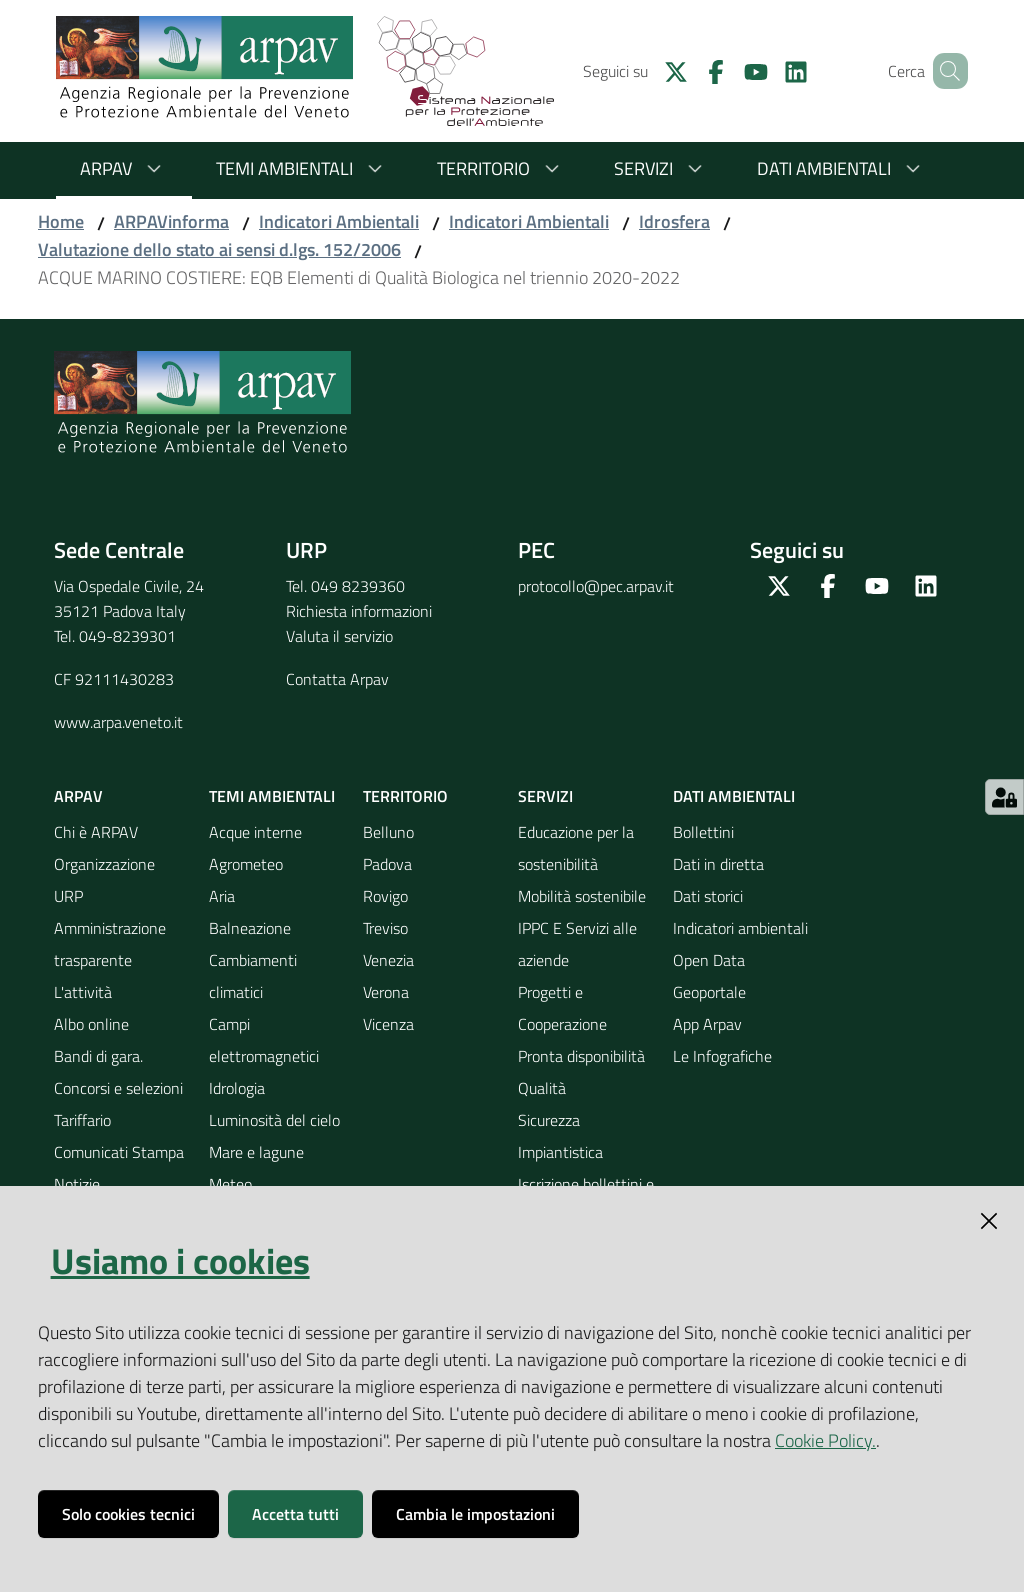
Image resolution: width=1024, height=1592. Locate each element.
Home (61, 221)
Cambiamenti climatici (253, 976)
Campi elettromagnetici (264, 1040)
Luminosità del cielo (274, 1120)
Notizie (77, 1184)
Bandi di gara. (98, 1056)
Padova (387, 864)
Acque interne (255, 832)
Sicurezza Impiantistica (560, 1136)
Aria (222, 896)
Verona (386, 992)
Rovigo (385, 896)
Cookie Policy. (825, 1440)
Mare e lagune (256, 1152)
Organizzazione (104, 864)
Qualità (542, 1088)
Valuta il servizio (339, 636)
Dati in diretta (718, 864)
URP (68, 896)
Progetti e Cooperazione (562, 1008)
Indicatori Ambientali (339, 221)
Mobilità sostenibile (582, 896)
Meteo (230, 1184)
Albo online (91, 1024)
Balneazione (250, 928)
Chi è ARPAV (96, 832)
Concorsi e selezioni (118, 1088)
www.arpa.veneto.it (118, 722)
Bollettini (703, 832)
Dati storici (708, 896)
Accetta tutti (295, 1514)
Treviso (385, 928)
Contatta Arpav (337, 679)
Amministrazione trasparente (110, 944)
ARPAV (124, 168)
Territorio (501, 168)
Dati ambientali (842, 168)
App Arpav (707, 1024)
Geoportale (709, 992)
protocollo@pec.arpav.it (596, 586)
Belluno (388, 832)
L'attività (83, 992)
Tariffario (82, 1120)
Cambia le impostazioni (475, 1514)
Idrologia (237, 1088)
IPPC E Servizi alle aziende (577, 944)
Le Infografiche (722, 1056)
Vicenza (388, 1024)
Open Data (709, 960)
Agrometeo (246, 864)
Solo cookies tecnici (128, 1514)
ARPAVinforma (171, 221)
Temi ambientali (302, 168)
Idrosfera (674, 221)
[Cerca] (944, 71)
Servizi (661, 168)
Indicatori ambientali (740, 928)
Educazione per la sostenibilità (576, 848)
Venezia (388, 960)
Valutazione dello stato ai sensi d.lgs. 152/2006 (219, 249)
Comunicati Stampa (119, 1152)
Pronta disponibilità (581, 1056)
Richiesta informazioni (359, 611)
